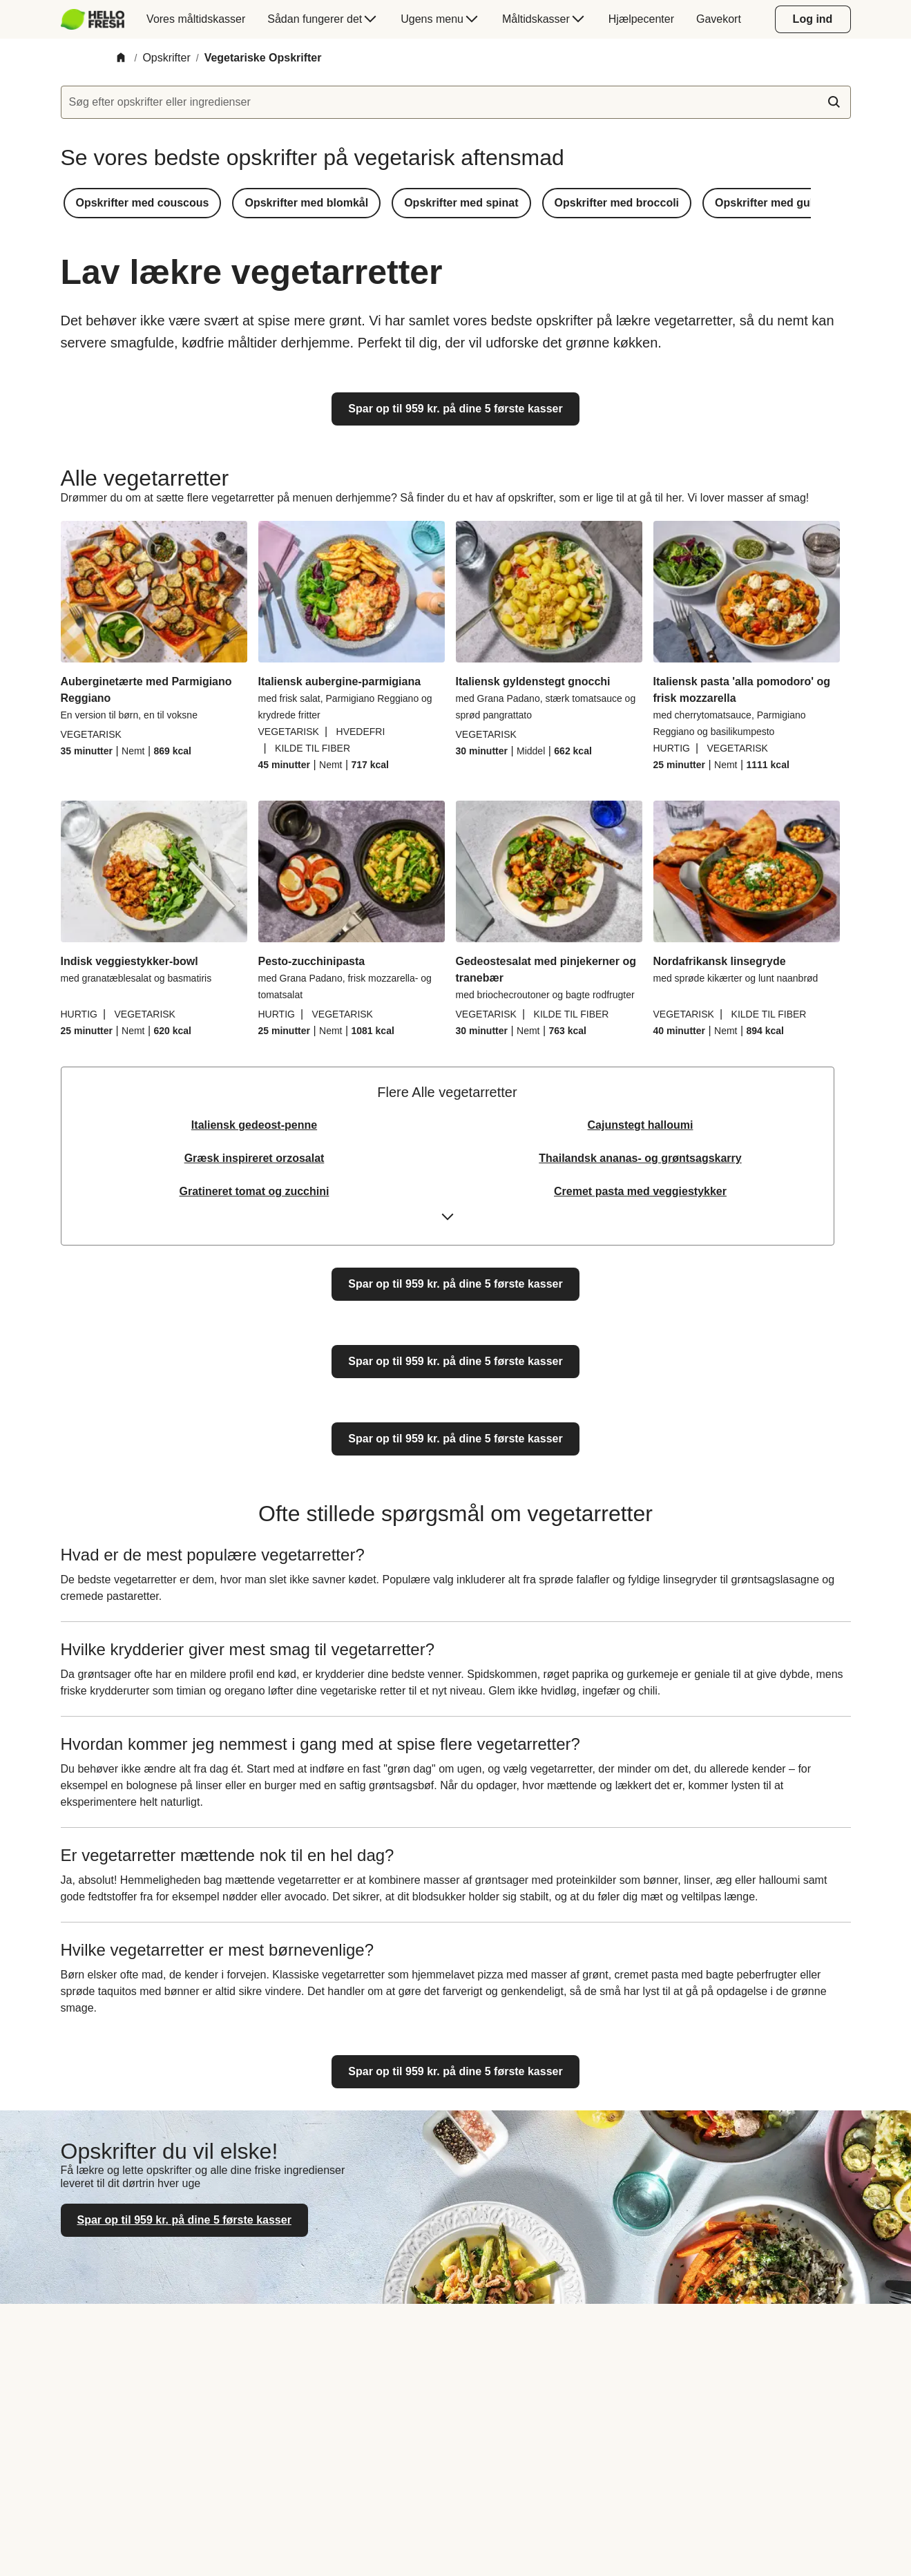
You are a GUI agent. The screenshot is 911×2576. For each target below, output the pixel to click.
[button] (143, 203)
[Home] (121, 58)
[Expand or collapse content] (447, 1221)
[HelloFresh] (93, 19)
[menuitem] (98, 19)
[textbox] (456, 102)
